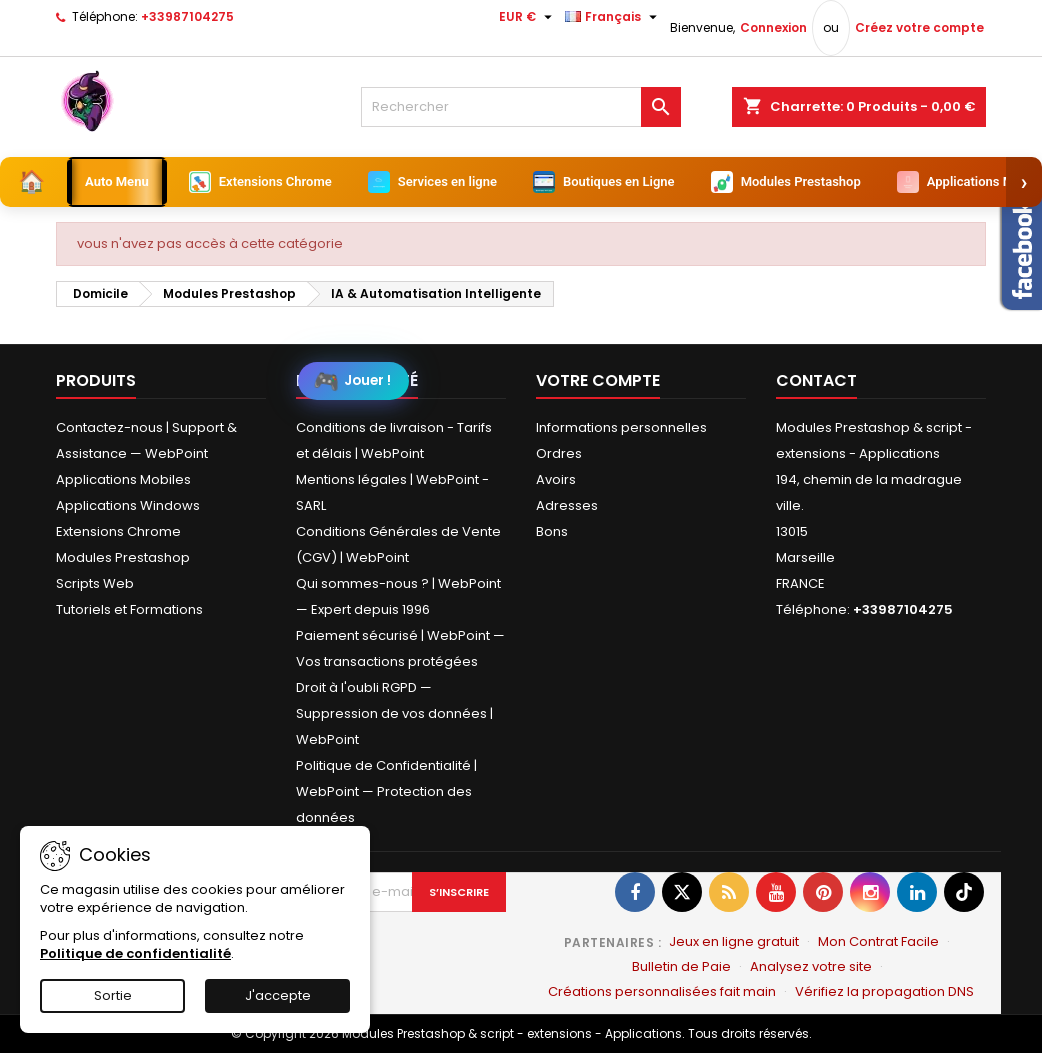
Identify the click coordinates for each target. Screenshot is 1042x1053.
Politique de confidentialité (135, 953)
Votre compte (598, 380)
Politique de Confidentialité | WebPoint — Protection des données (386, 791)
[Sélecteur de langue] (613, 17)
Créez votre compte (919, 27)
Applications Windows (128, 505)
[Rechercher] (521, 107)
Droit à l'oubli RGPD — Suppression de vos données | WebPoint (394, 713)
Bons (552, 531)
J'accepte (278, 995)
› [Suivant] (1024, 181)
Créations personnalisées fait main (662, 991)
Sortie (113, 995)
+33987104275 (187, 16)
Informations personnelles (621, 427)
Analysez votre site (811, 966)
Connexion (773, 27)
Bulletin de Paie (681, 966)
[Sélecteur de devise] (528, 17)
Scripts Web (95, 583)
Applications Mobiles (123, 479)
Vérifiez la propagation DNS (884, 991)
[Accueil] (31, 182)
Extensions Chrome (118, 531)
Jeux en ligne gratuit (734, 941)
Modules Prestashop (123, 557)
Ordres (559, 453)
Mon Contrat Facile (878, 941)
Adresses (567, 505)
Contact (816, 380)
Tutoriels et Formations (129, 609)
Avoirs (556, 479)
